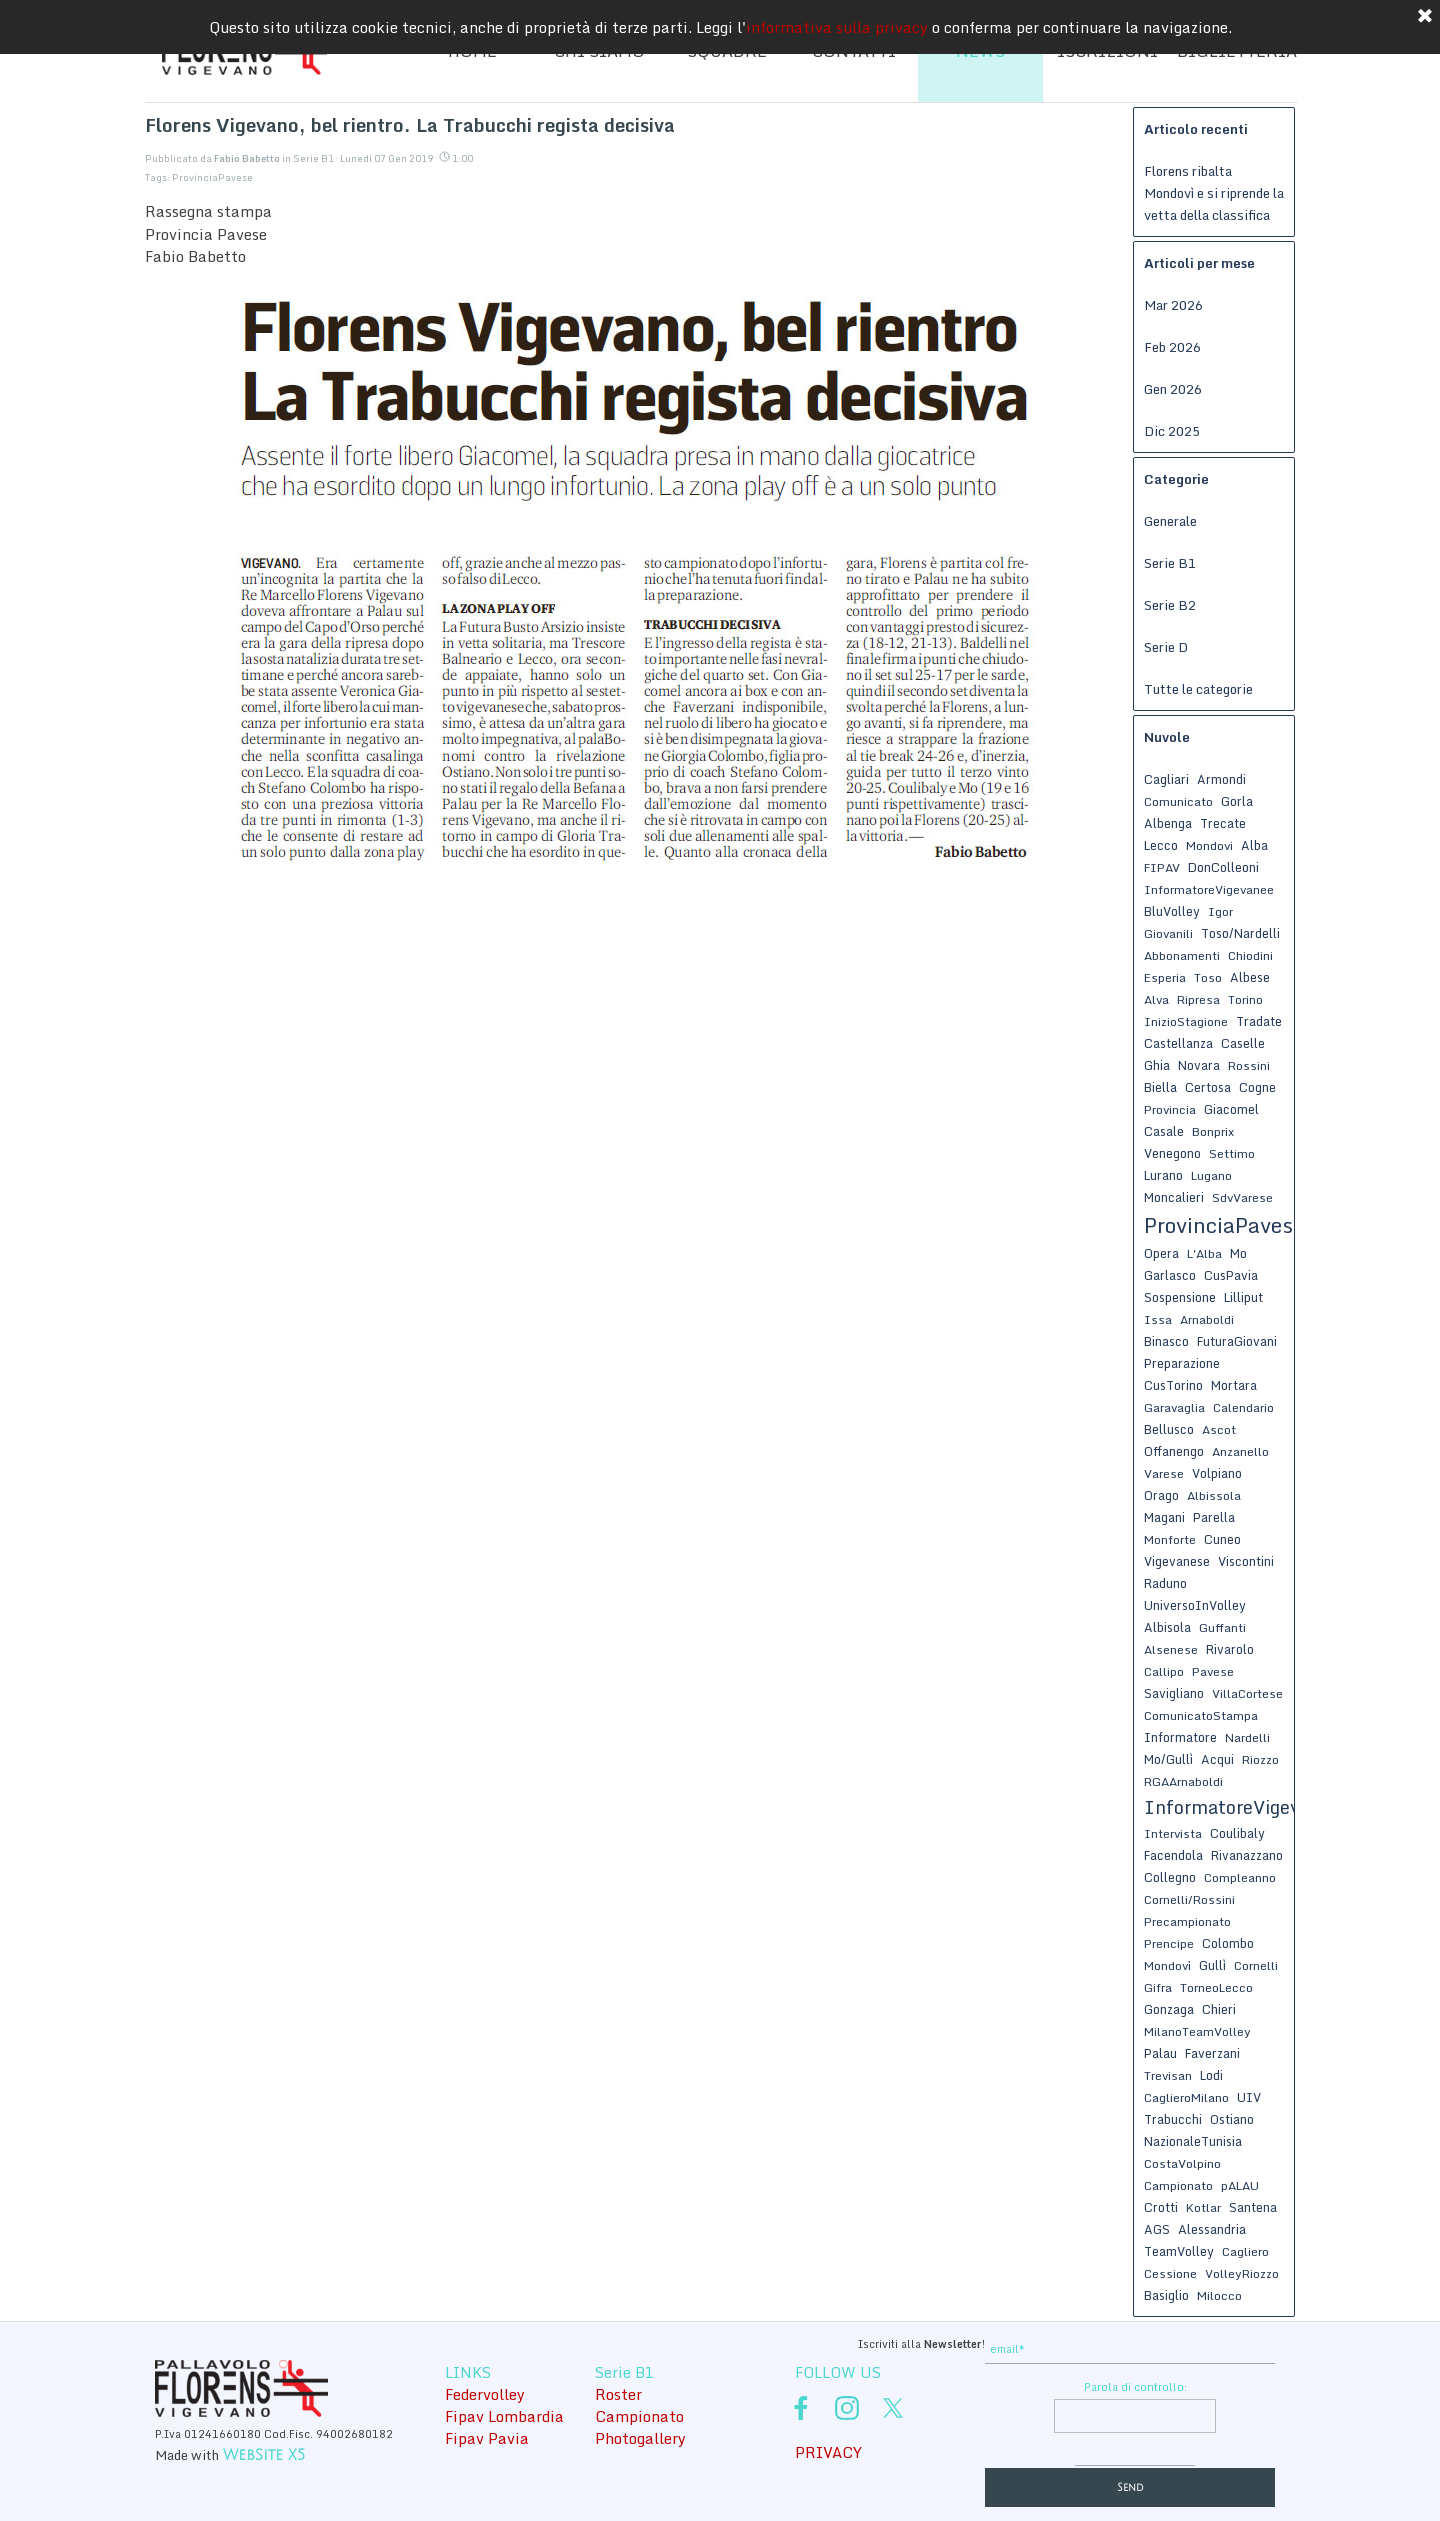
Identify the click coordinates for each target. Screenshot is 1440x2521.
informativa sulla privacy (837, 21)
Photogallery (640, 2438)
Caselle (1243, 1043)
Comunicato (1178, 801)
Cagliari (1166, 779)
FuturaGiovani (1237, 1341)
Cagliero (1245, 2251)
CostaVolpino (1182, 2163)
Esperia (1165, 977)
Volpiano (1217, 1473)
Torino (1245, 999)
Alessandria (1212, 2229)
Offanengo (1174, 1451)
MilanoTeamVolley (1197, 2031)
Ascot (1219, 1429)
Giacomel (1231, 1109)
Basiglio (1166, 2295)
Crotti (1161, 2207)
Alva (1156, 999)
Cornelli (1256, 1965)
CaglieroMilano (1186, 2097)
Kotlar (1203, 2207)
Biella (1160, 1087)
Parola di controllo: (1135, 2387)
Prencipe (1169, 1943)
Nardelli (1247, 1737)
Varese (1164, 1473)
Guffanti (1222, 1627)
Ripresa (1198, 999)
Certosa (1208, 1087)
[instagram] (847, 2408)
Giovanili (1168, 933)
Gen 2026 (1173, 389)
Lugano (1211, 1175)
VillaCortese (1247, 1693)
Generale (1170, 521)
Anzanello (1240, 1451)
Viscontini (1246, 1561)
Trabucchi (1173, 2119)
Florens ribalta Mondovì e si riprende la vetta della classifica (1214, 193)
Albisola (1167, 1627)
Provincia (1170, 1109)
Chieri (1219, 2009)
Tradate (1259, 1021)
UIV (1249, 2097)
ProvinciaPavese (212, 177)
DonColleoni (1223, 867)
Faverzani (1212, 2053)
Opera (1161, 1253)
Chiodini (1250, 955)
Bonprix (1213, 1131)
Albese (1250, 977)
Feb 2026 (1172, 347)
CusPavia (1231, 1275)
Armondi (1221, 779)
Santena (1253, 2207)
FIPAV (1162, 867)
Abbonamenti (1182, 955)
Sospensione (1180, 1297)
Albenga (1168, 823)
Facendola (1173, 1855)
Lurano (1163, 1175)
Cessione (1170, 2273)
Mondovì (1167, 1965)
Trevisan (1168, 2075)
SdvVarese (1242, 1197)
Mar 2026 (1173, 305)
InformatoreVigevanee (1209, 889)
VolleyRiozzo (1242, 2273)
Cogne (1257, 1087)
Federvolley (485, 2394)
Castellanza (1178, 1043)
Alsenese (1171, 1649)
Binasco (1166, 1341)
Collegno (1170, 1877)
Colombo (1228, 1943)
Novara (1199, 1065)
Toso (1208, 977)
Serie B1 (1170, 563)
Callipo (1164, 1671)
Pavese (1213, 1671)
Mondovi (1209, 845)
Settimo (1232, 1153)
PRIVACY (828, 2452)
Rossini (1249, 1065)
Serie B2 (1170, 605)
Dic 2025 (1172, 431)
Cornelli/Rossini (1189, 1899)
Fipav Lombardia (504, 2416)
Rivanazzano (1247, 1855)
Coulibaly (1237, 1833)
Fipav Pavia (487, 2438)
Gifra (1158, 1987)
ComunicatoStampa (1201, 1715)
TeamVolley (1179, 2251)
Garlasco (1170, 1275)
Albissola (1214, 1495)
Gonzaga (1169, 2009)
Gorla (1237, 801)
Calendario (1243, 1407)
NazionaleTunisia (1193, 2141)
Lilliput (1243, 1297)
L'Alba (1204, 1253)
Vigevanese (1177, 1561)
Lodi (1211, 2075)
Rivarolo (1230, 1649)
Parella (1214, 1517)
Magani (1164, 1517)
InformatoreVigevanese (1247, 1807)
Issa (1158, 1319)
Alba (1254, 845)
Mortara (1234, 1385)
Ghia (1157, 1065)
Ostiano (1232, 2119)
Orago (1161, 1495)
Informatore (1180, 1737)
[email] (1130, 2349)
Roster (618, 2394)
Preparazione (1182, 1363)
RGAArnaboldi (1183, 1781)
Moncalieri (1174, 1197)
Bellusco (1169, 1429)
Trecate (1223, 823)
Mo (1238, 1253)
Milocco (1219, 2295)
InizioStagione (1186, 1021)
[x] (893, 2408)
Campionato (1178, 2185)
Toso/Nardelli (1240, 933)
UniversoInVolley (1195, 1605)
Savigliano (1174, 1693)
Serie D (1166, 647)
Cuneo (1222, 1539)
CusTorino (1173, 1385)
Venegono (1172, 1153)
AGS (1157, 2229)
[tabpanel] (835, 2342)
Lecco (1161, 845)
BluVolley (1172, 911)
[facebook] (801, 2408)
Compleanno (1240, 1877)
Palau (1160, 2053)
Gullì (1212, 1965)
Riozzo (1260, 1759)
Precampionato (1187, 1921)
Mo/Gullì (1168, 1759)
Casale (1164, 1131)
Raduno (1165, 1583)
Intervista (1173, 1833)
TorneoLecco (1216, 1987)
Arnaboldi (1207, 1319)
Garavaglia (1174, 1407)
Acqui (1217, 1759)
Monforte (1170, 1539)
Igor (1220, 911)
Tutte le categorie (1198, 689)
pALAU (1240, 2185)
